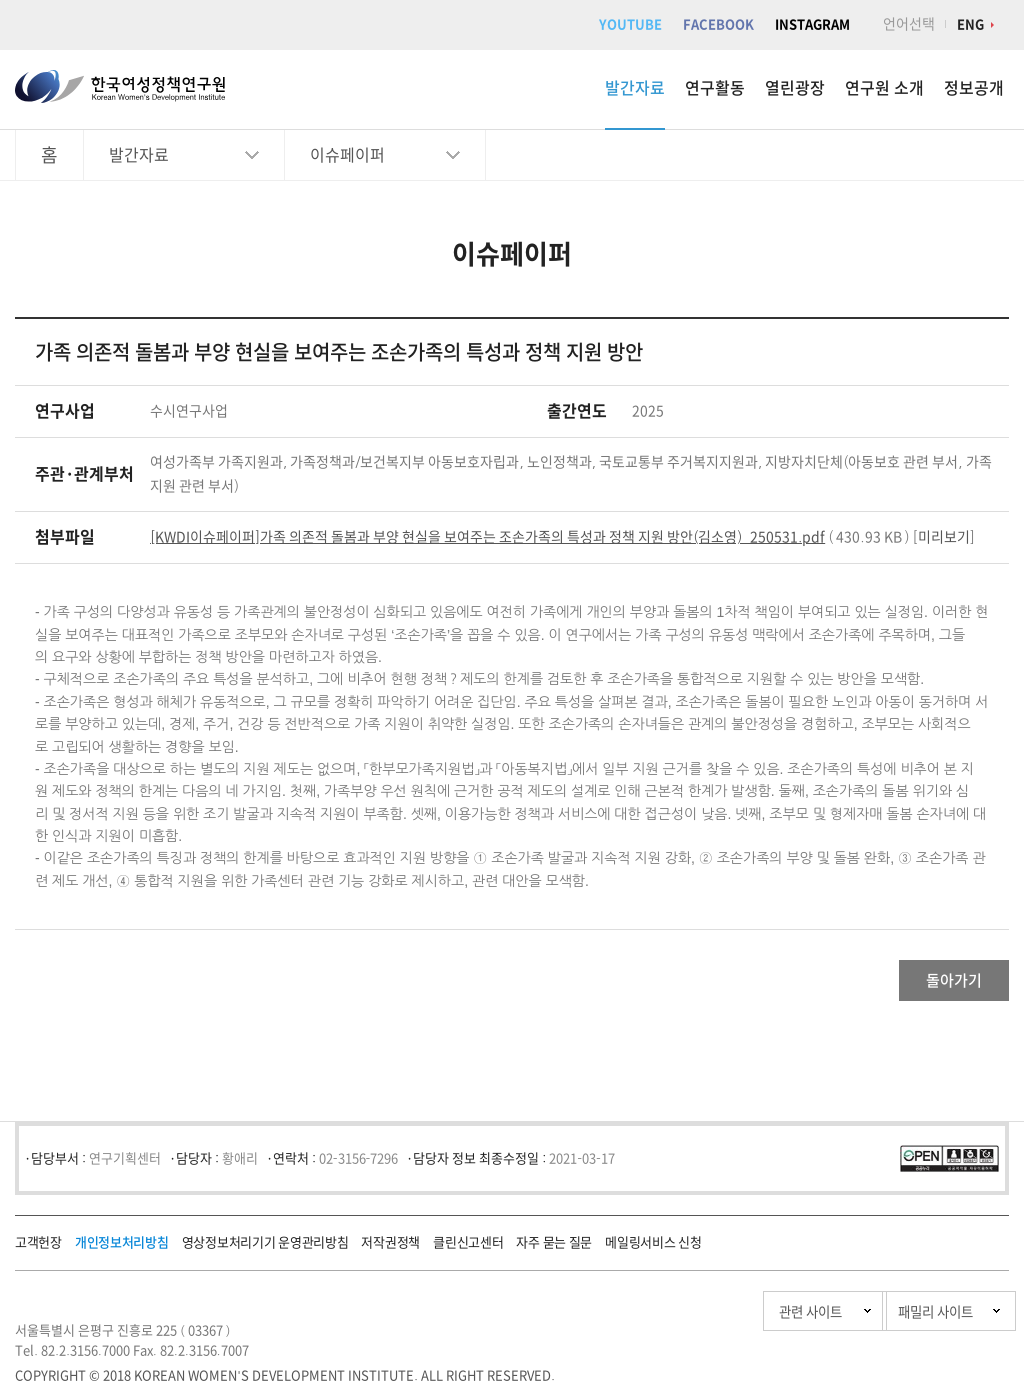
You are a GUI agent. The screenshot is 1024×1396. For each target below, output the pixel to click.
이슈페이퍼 (347, 155)
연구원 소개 (884, 88)
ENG (970, 24)
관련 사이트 (707, 1320)
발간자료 (635, 88)
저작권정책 (390, 1251)
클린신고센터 (468, 1251)
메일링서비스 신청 (653, 1251)
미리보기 (944, 537)
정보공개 (974, 88)
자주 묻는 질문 (554, 1251)
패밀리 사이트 (893, 1320)
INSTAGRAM (812, 24)
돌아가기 (929, 985)
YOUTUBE (630, 24)
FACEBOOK (718, 24)
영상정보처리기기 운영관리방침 (265, 1251)
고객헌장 (38, 1251)
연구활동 (715, 88)
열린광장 (795, 88)
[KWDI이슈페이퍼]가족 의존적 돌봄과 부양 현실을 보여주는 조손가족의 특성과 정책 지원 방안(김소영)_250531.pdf (487, 537)
